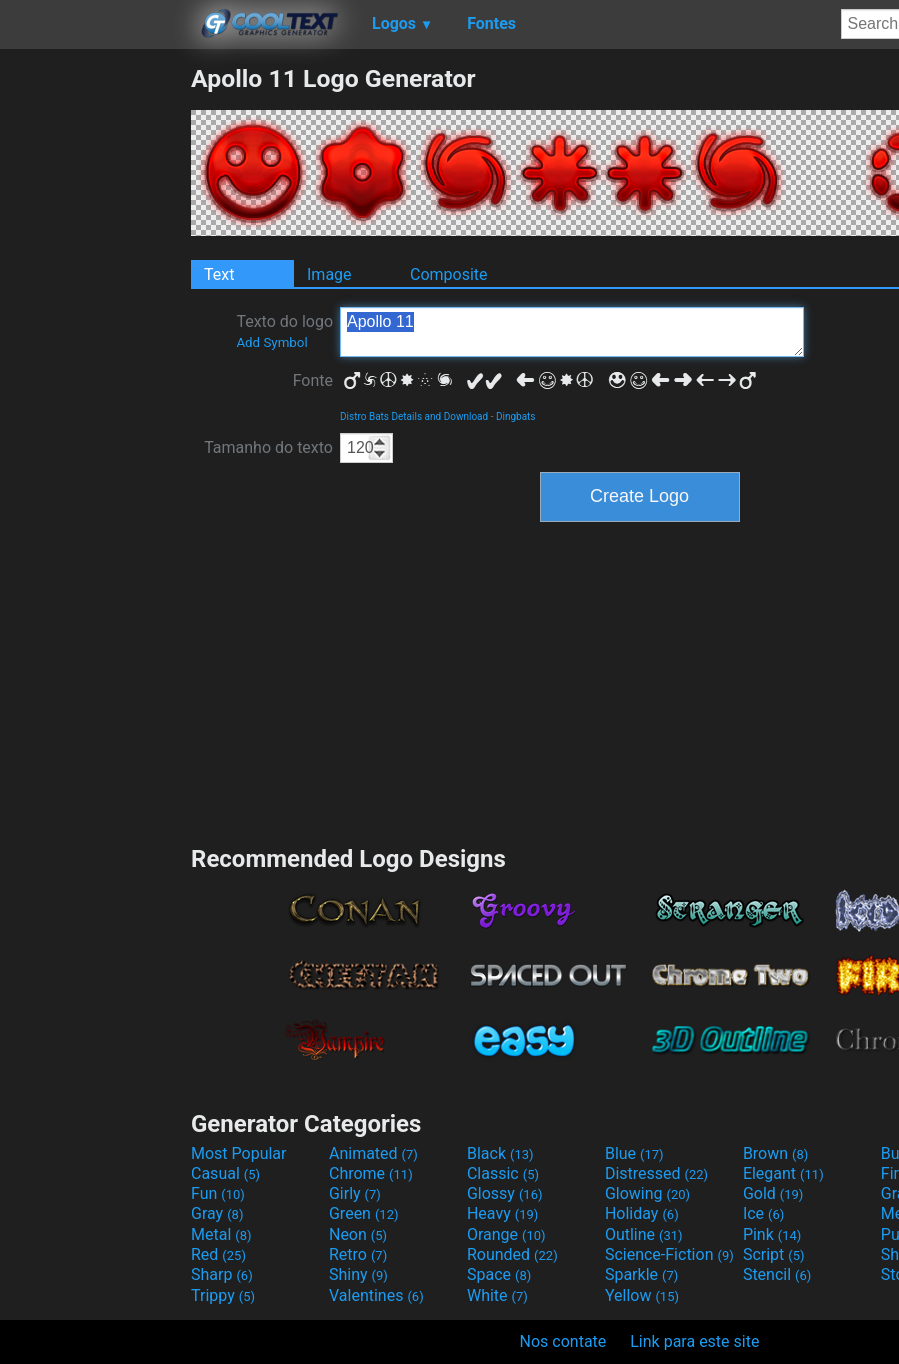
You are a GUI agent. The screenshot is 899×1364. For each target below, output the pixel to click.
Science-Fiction (669, 1254)
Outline (644, 1234)
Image (329, 274)
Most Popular (239, 1153)
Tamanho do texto (268, 447)
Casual (225, 1173)
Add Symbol (271, 342)
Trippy (223, 1295)
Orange (506, 1234)
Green (364, 1213)
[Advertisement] (95, 364)
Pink (772, 1234)
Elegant (783, 1173)
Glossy (505, 1193)
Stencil (777, 1274)
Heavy (502, 1213)
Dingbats (516, 416)
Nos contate (563, 1341)
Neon (358, 1234)
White (497, 1295)
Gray (217, 1213)
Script (774, 1254)
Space (499, 1274)
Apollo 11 (572, 332)
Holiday (642, 1213)
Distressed (656, 1173)
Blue (634, 1153)
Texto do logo (284, 331)
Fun (218, 1193)
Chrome (371, 1173)
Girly (355, 1193)
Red (218, 1254)
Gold (773, 1193)
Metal (221, 1234)
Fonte (313, 380)
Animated (373, 1153)
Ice (763, 1213)
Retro (358, 1254)
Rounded (512, 1254)
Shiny (358, 1274)
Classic (503, 1173)
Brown (775, 1153)
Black (500, 1153)
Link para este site (694, 1341)
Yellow (642, 1295)
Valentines (376, 1295)
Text (219, 274)
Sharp (222, 1274)
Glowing (647, 1193)
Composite (449, 274)
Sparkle (641, 1274)
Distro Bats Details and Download (414, 416)
